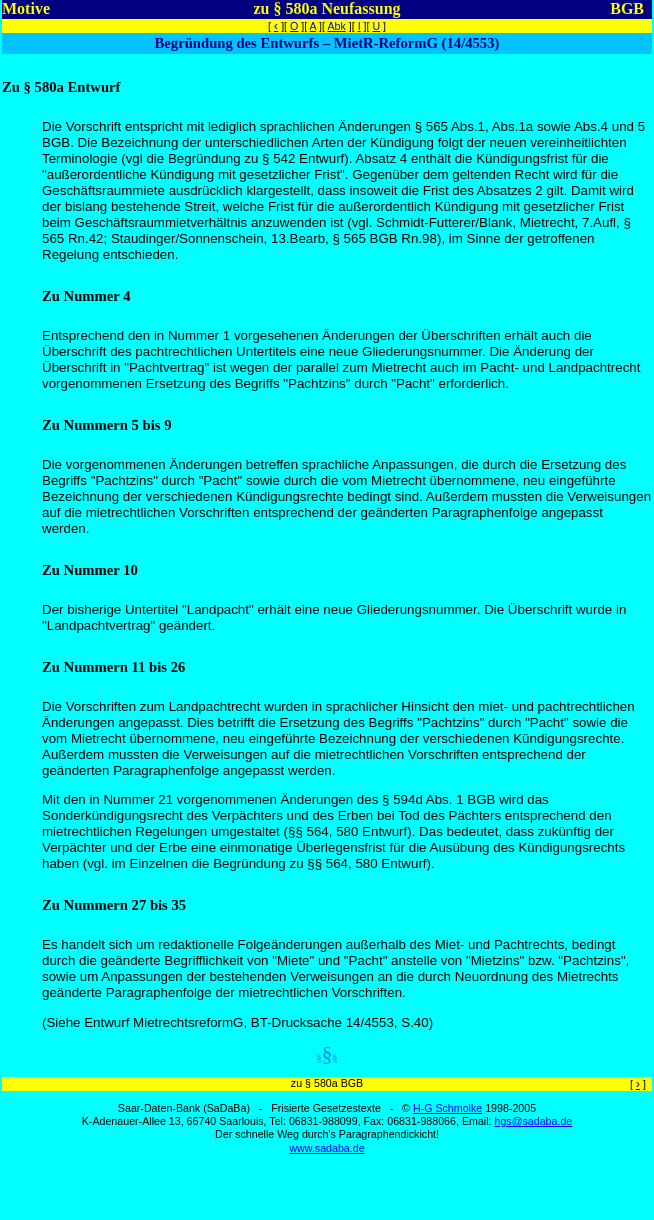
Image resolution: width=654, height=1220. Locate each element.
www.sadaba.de (326, 1148)
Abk (336, 26)
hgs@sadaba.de (533, 1121)
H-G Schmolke (447, 1108)
